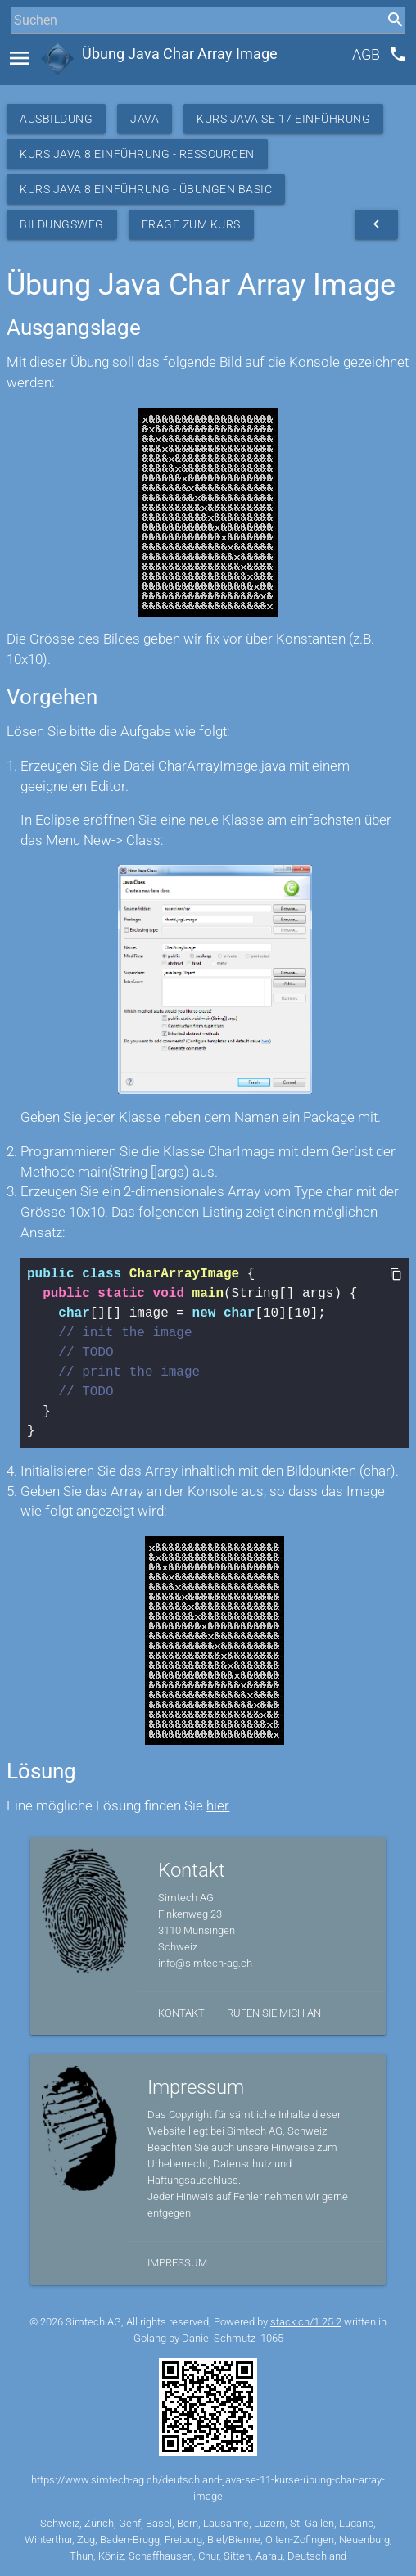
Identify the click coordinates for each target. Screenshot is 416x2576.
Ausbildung (56, 118)
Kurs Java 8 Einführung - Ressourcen (137, 153)
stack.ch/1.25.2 (305, 2322)
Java (144, 118)
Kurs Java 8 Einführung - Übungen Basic (146, 189)
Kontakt (181, 2013)
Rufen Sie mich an (274, 2013)
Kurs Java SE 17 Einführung (283, 118)
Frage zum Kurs (191, 224)
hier (217, 1806)
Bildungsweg (62, 224)
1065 (271, 2338)
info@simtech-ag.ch (205, 1963)
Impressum (177, 2263)
